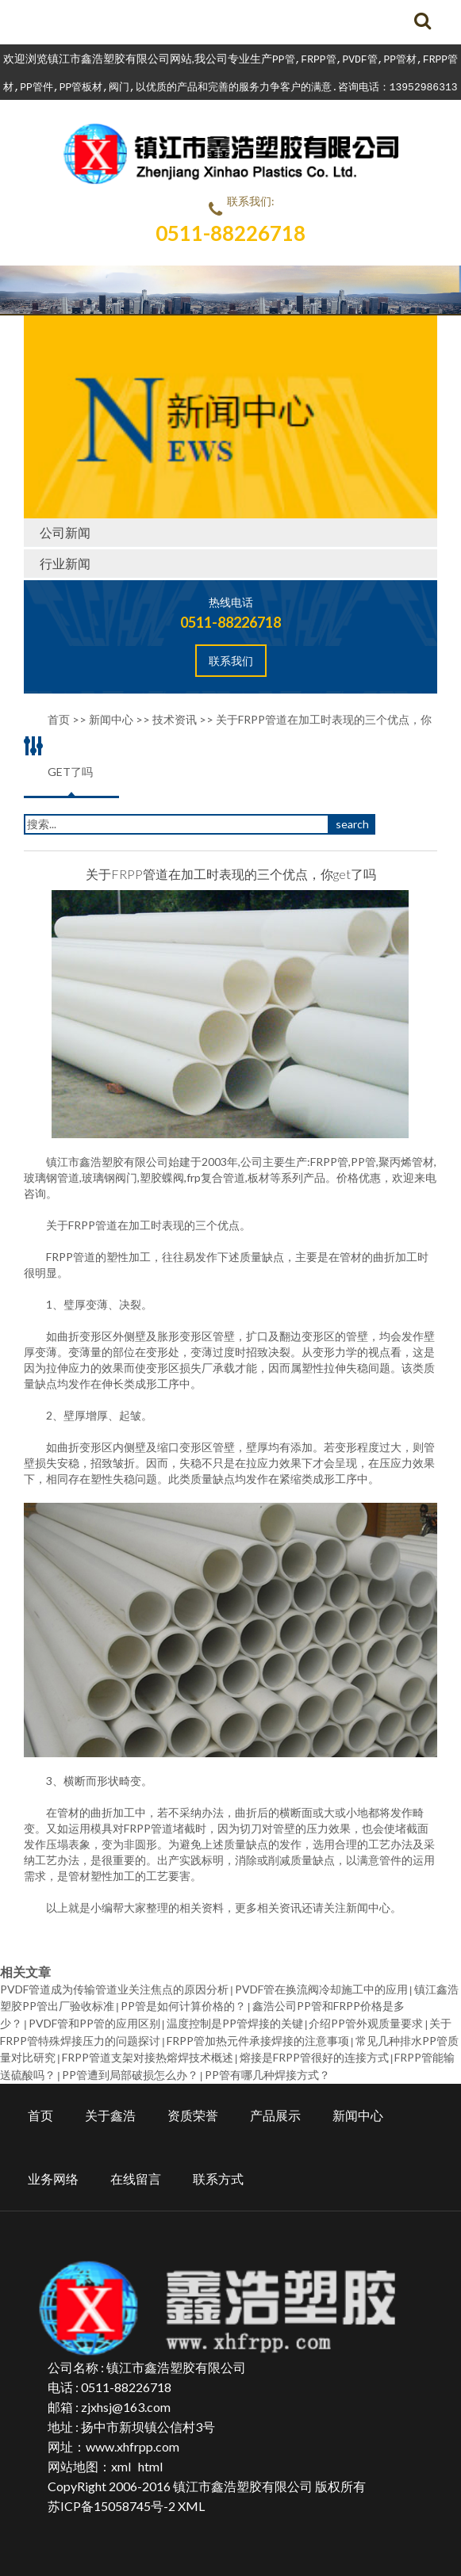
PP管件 (36, 86)
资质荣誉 (192, 2107)
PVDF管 (359, 59)
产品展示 (275, 2107)
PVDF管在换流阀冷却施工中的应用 (321, 1989)
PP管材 (400, 59)
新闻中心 (368, 1907)
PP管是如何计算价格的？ (183, 2005)
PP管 (283, 59)
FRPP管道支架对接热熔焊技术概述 (147, 2052)
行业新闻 (65, 563)
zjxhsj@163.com (126, 2399)
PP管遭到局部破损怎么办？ (130, 2068)
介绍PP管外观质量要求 (366, 2021)
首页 (40, 2107)
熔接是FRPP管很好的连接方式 (314, 2052)
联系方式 (218, 2171)
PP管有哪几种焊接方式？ (267, 2068)
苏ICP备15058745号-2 (111, 2498)
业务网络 (53, 2171)
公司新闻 (65, 532)
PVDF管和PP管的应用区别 (94, 2021)
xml (121, 2459)
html (150, 2459)
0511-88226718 (230, 233)
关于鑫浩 (110, 2107)
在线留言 (135, 2171)
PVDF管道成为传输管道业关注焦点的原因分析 (114, 1989)
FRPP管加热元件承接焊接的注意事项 (258, 2036)
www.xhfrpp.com (132, 2439)
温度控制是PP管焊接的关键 (235, 2021)
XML (191, 2498)
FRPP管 (318, 59)
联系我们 (231, 660)
